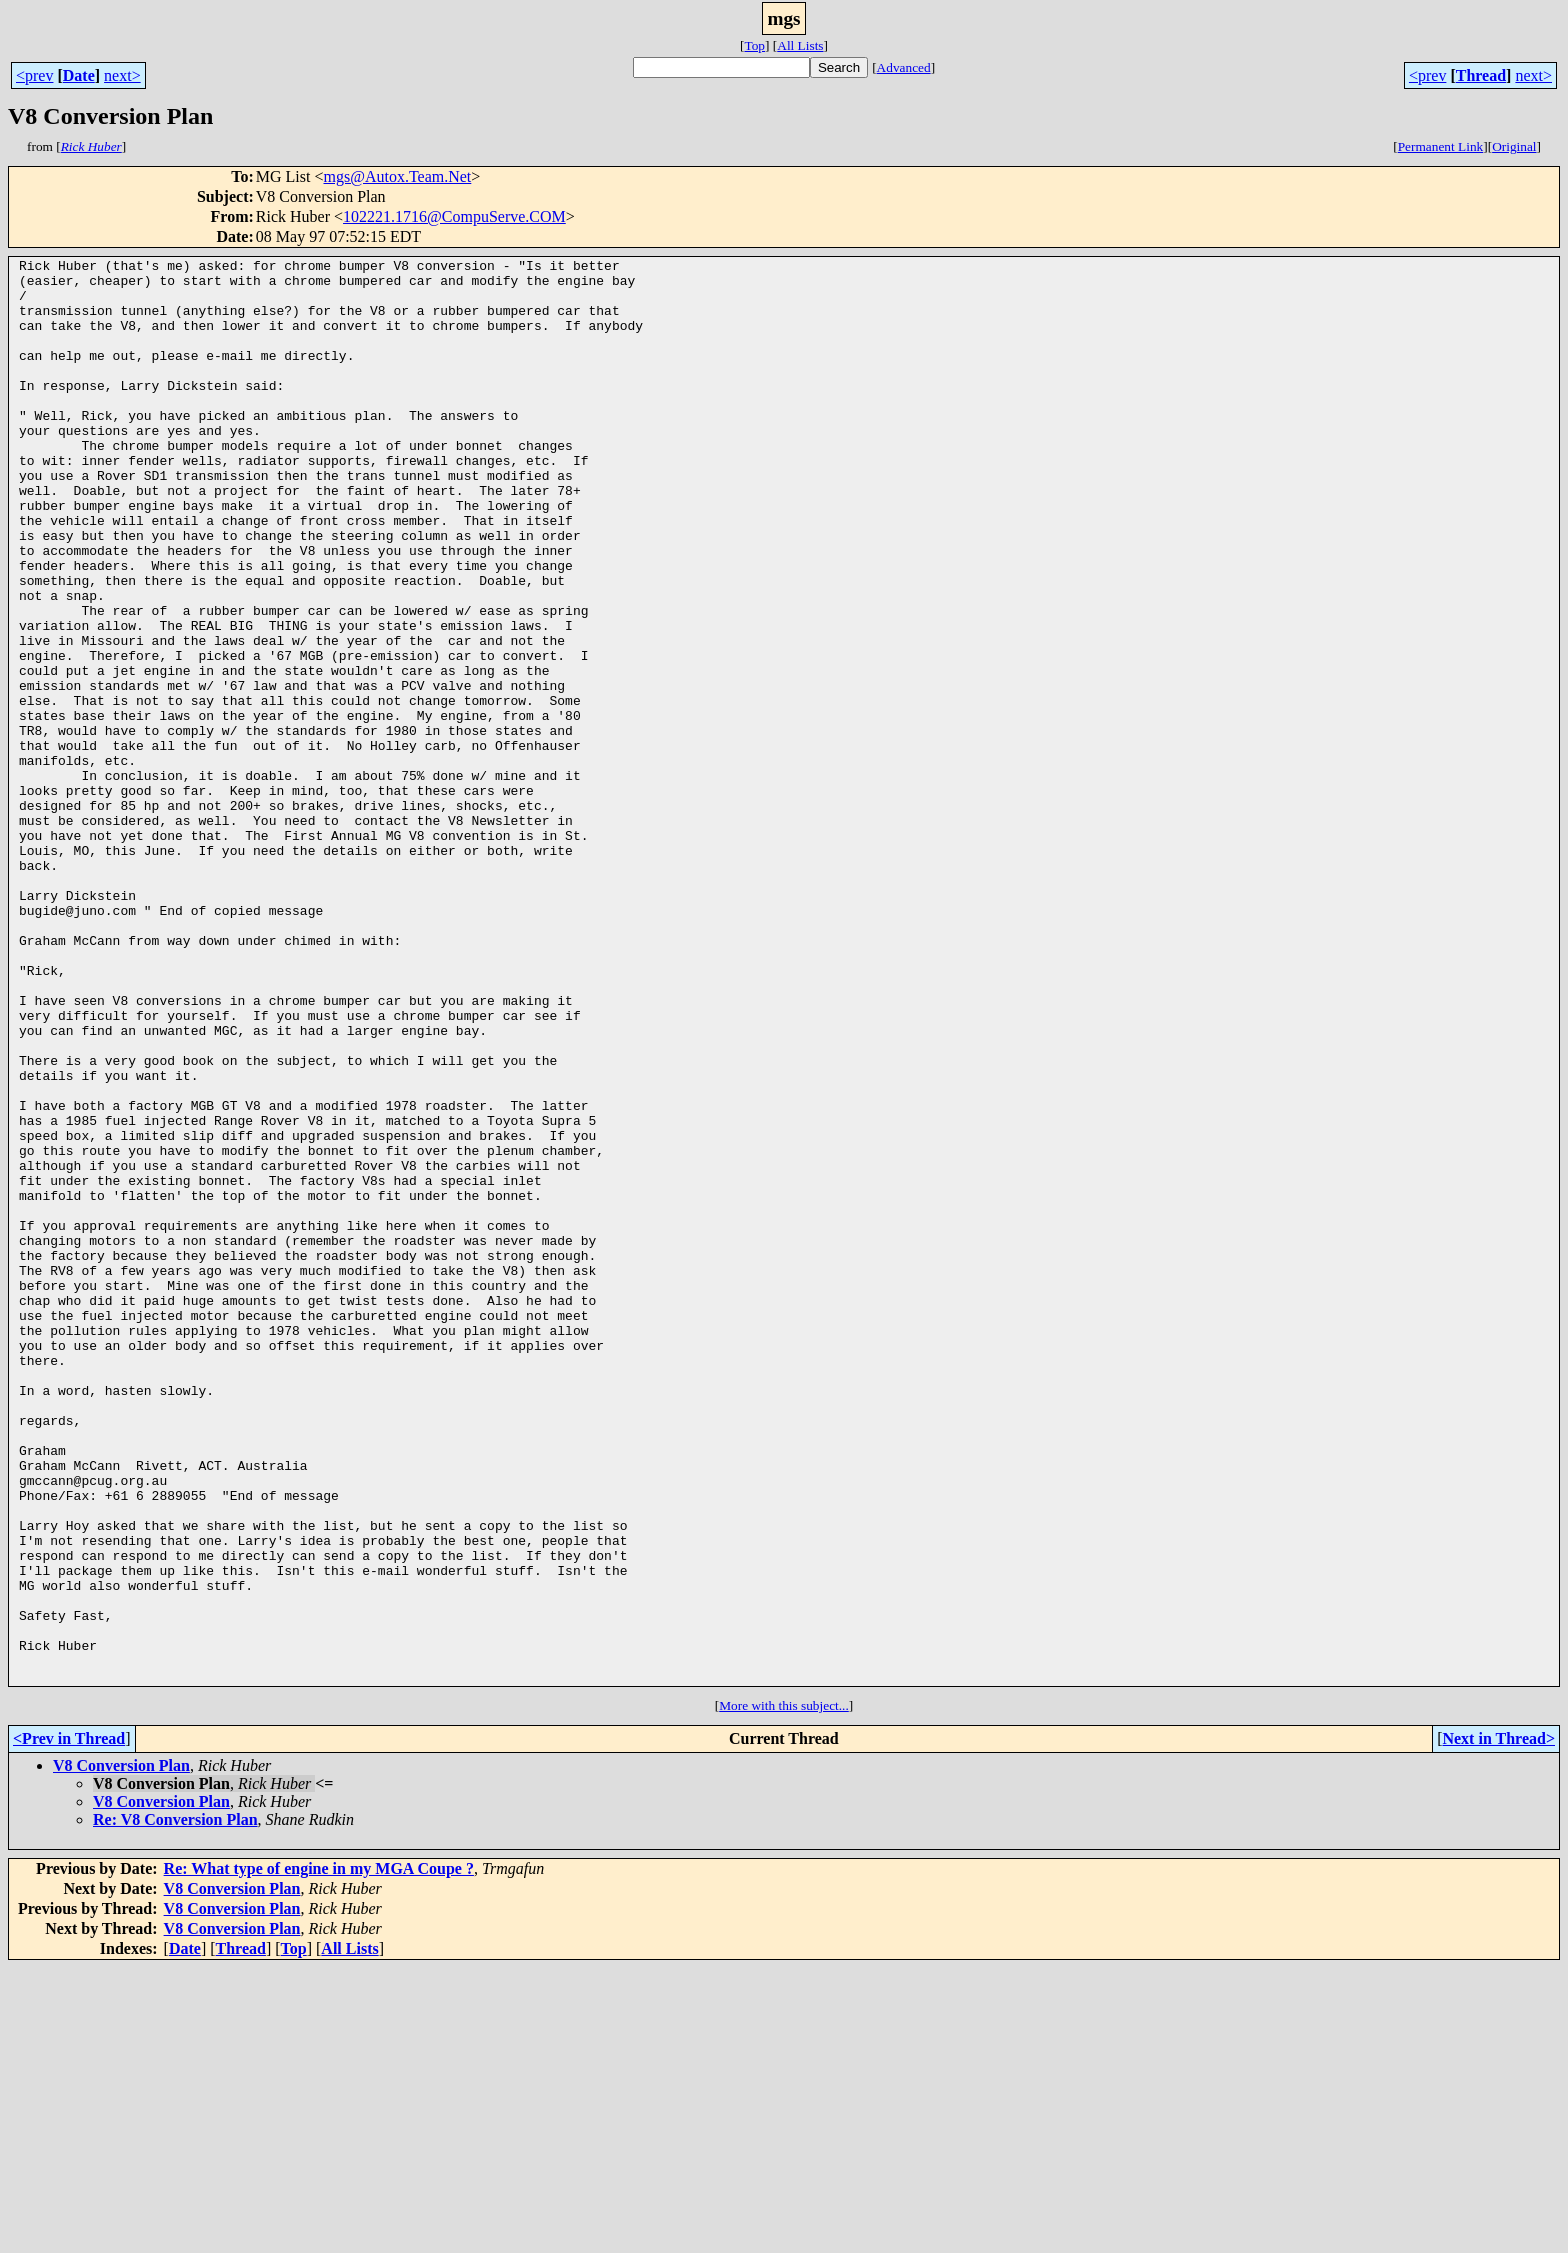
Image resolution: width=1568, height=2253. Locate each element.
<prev (34, 75)
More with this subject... (784, 1990)
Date (79, 75)
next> (122, 75)
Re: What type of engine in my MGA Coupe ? (319, 2153)
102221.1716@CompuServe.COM (454, 216)
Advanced (904, 67)
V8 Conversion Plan (121, 2050)
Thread (1481, 75)
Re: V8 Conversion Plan (175, 2104)
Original (1514, 146)
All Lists (800, 45)
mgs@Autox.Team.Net (398, 176)
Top (754, 45)
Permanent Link (1441, 146)
